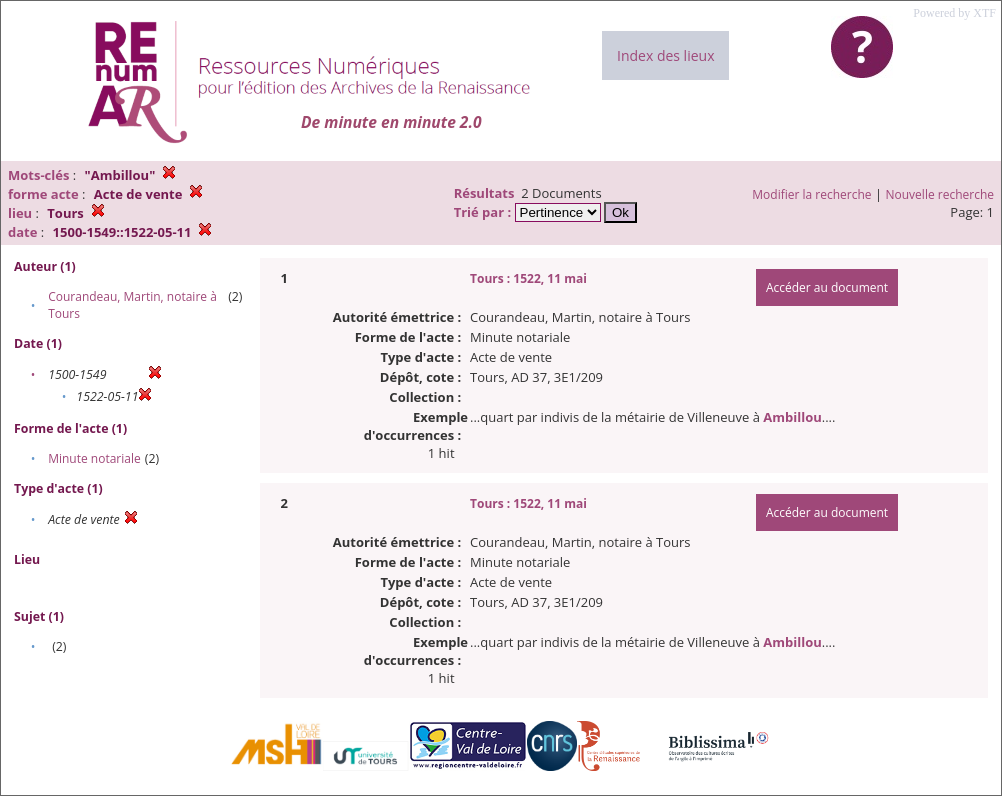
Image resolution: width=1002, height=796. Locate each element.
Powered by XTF (954, 13)
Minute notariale (94, 458)
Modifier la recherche (811, 194)
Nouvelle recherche (940, 194)
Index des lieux (665, 55)
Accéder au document (827, 287)
